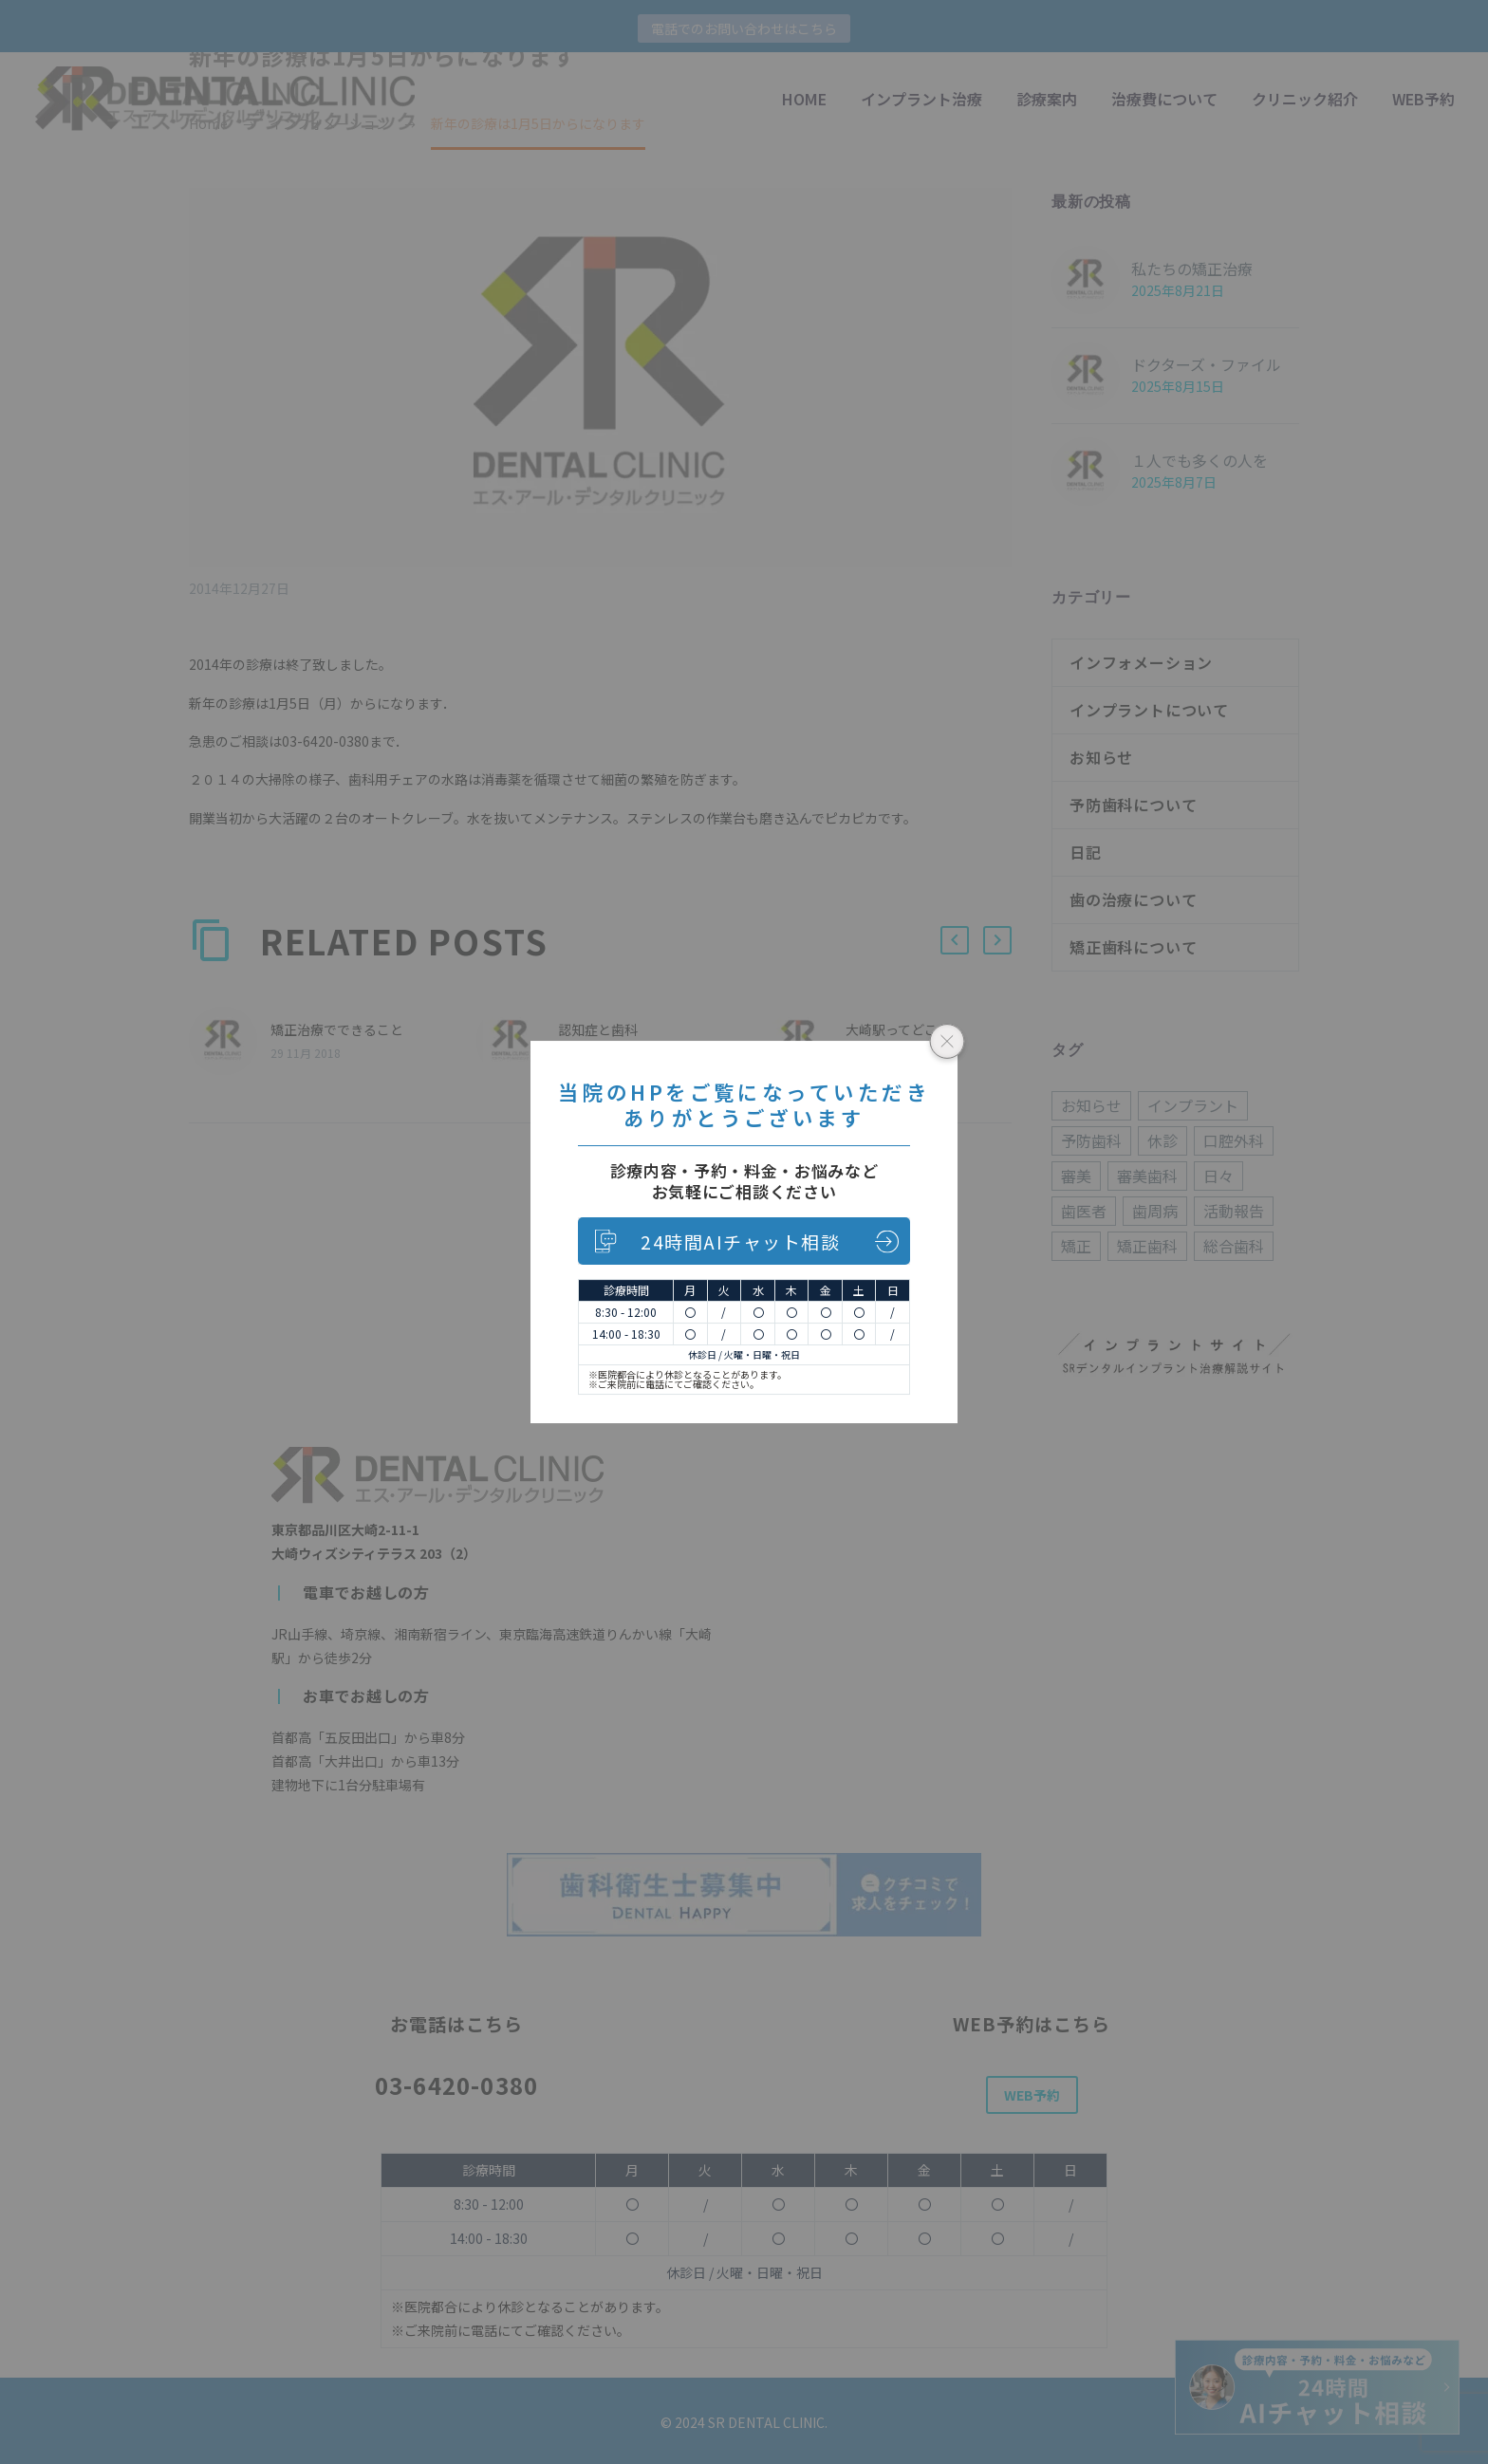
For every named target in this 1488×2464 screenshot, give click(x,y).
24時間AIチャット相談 (740, 1241)
